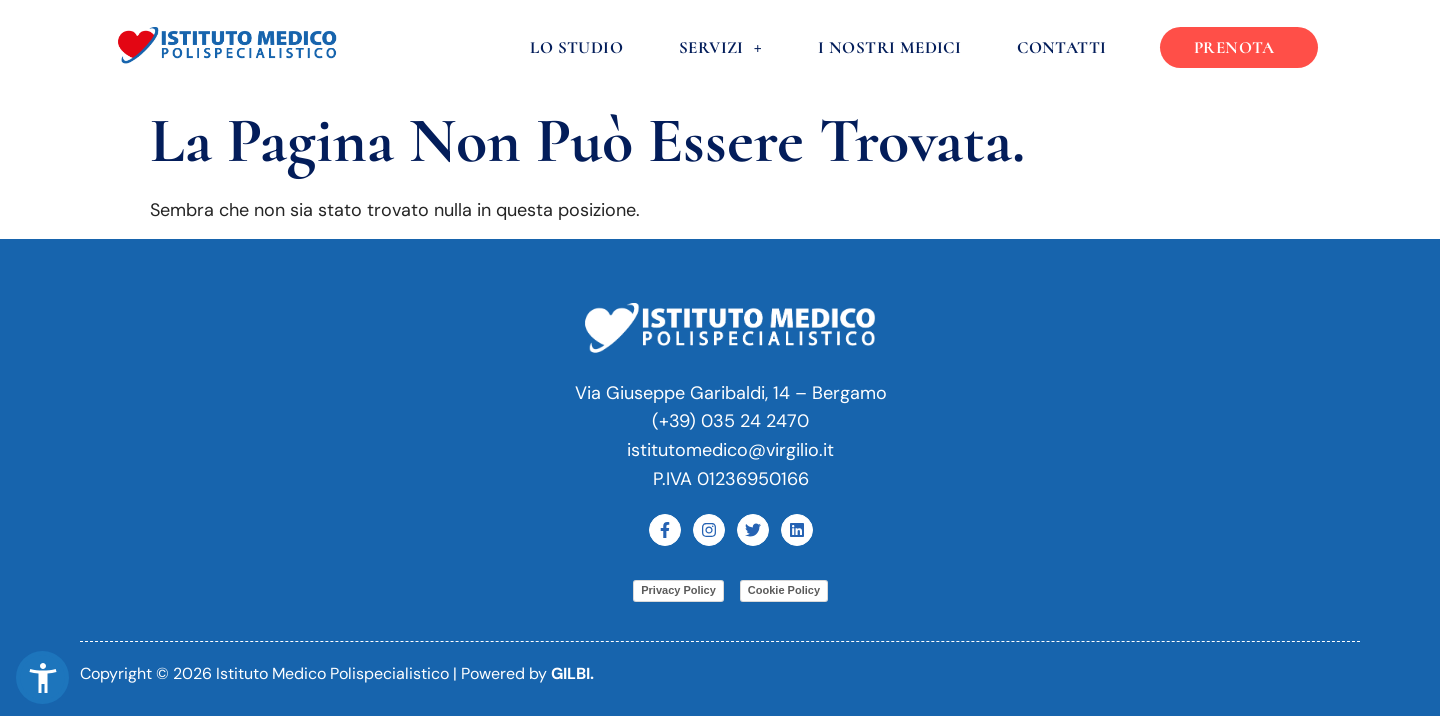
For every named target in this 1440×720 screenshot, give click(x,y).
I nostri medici (890, 47)
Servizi (721, 47)
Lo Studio (577, 47)
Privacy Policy (678, 590)
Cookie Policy (784, 590)
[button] (42, 677)
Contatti (1062, 47)
